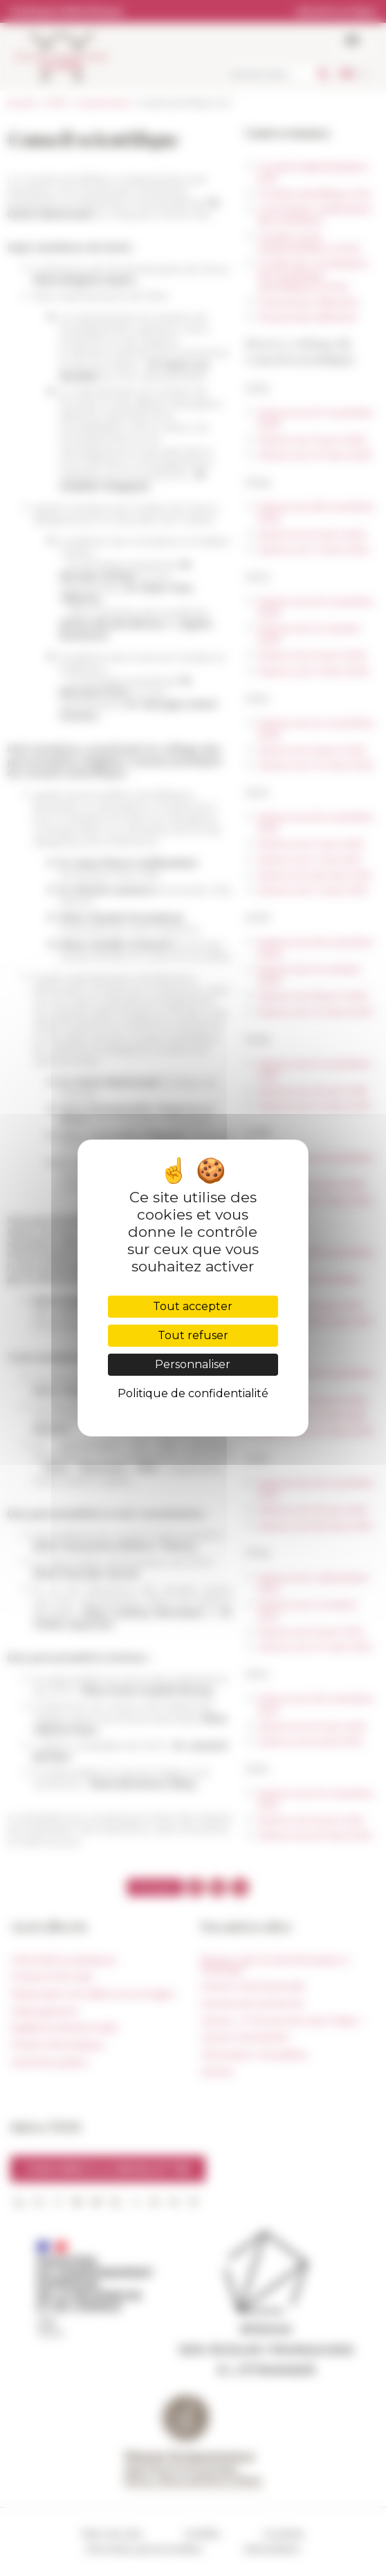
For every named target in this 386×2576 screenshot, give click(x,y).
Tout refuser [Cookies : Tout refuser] (193, 1335)
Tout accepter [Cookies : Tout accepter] (192, 1306)
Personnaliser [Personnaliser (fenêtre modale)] (192, 1364)
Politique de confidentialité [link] (193, 1393)
